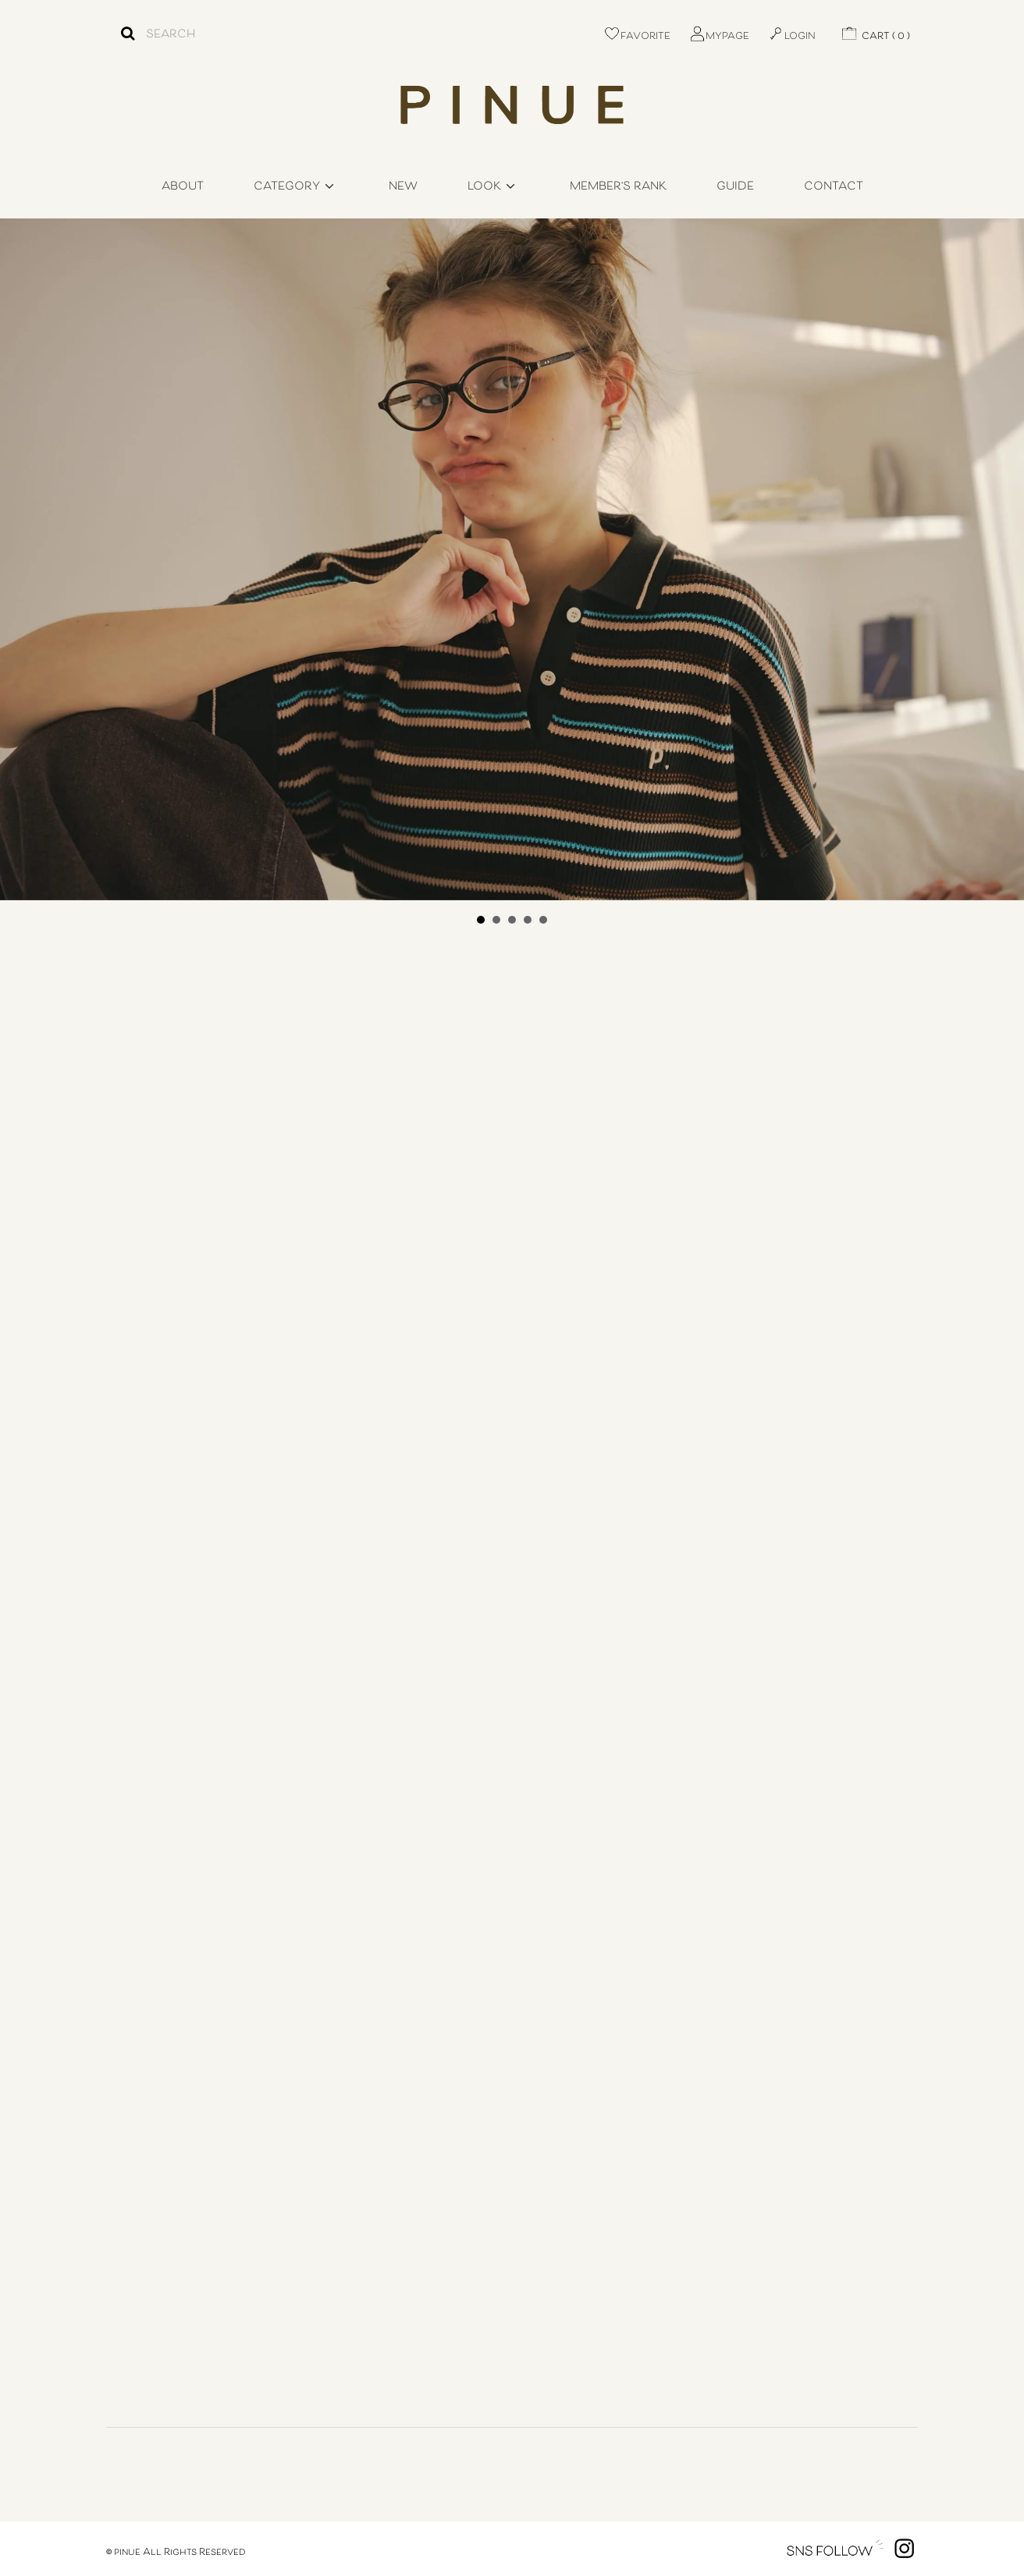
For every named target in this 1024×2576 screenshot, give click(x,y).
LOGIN (791, 37)
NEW (403, 187)
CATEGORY (296, 187)
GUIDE (735, 187)
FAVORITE (636, 37)
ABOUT (183, 187)
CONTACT (833, 187)
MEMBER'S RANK (618, 187)
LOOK (494, 187)
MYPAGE (718, 37)
